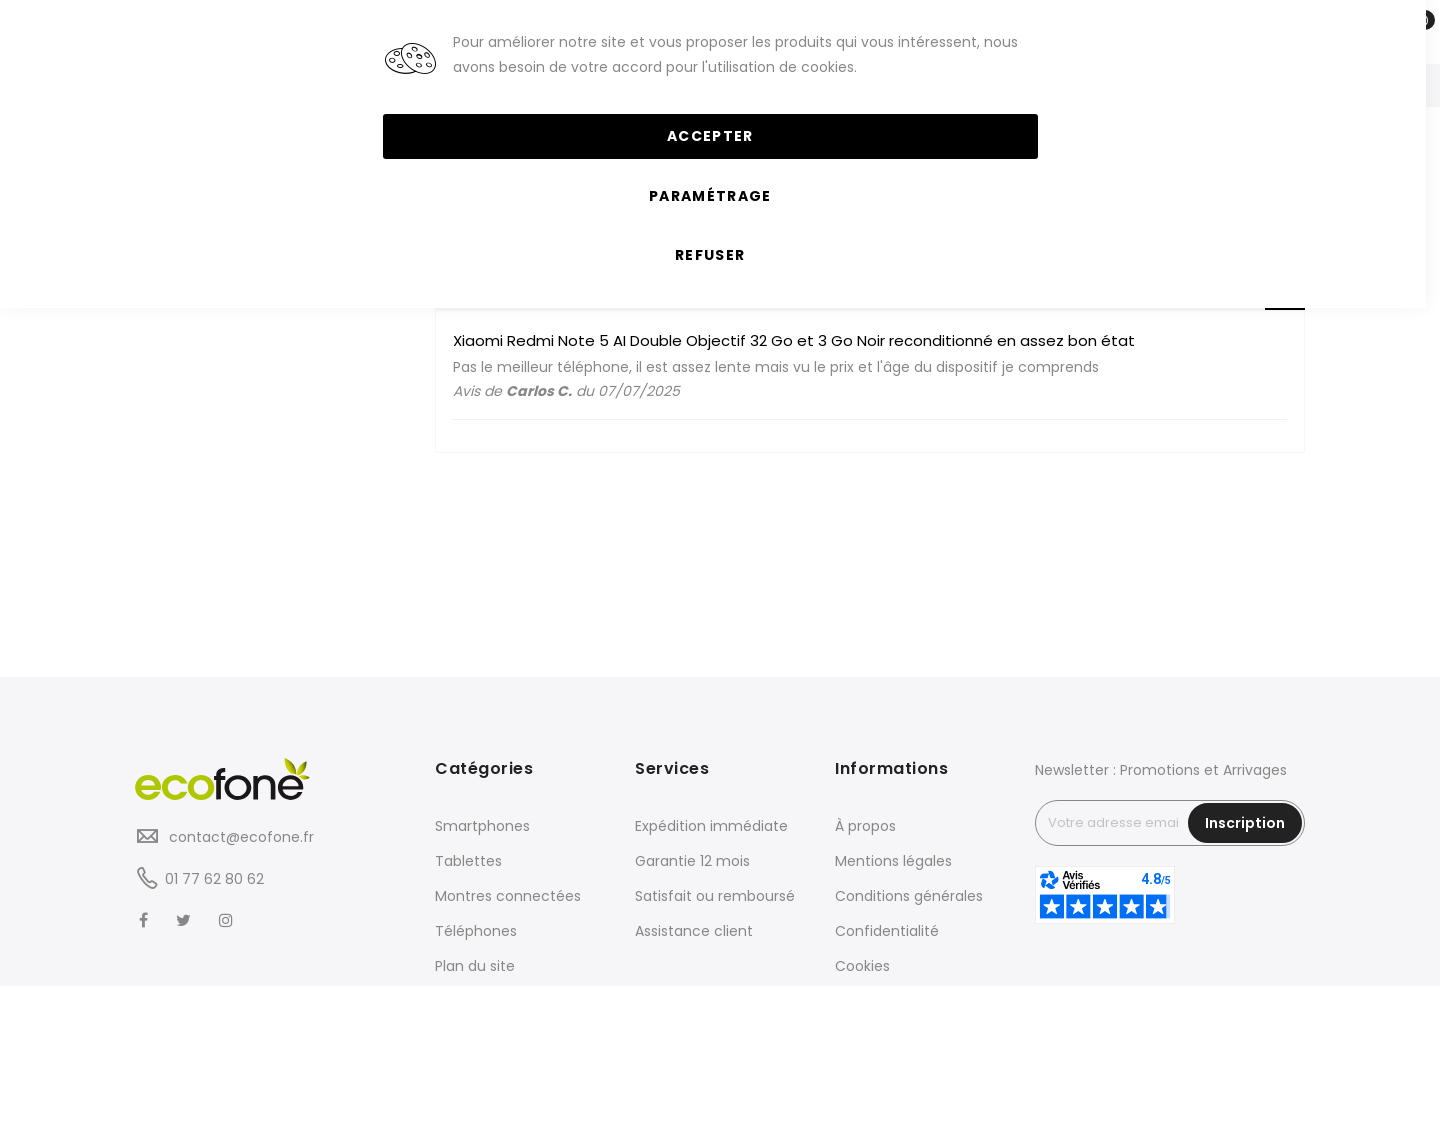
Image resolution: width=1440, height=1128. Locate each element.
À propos (865, 826)
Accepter (710, 136)
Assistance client (694, 931)
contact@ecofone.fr (239, 837)
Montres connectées (508, 896)
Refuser (710, 255)
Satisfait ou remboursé (715, 896)
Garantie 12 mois (692, 861)
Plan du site (475, 966)
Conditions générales (909, 896)
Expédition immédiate (711, 826)
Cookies (862, 966)
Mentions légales (893, 861)
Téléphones (476, 931)
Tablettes (468, 861)
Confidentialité (887, 931)
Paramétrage (710, 196)
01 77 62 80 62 (214, 879)
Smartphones (482, 826)
